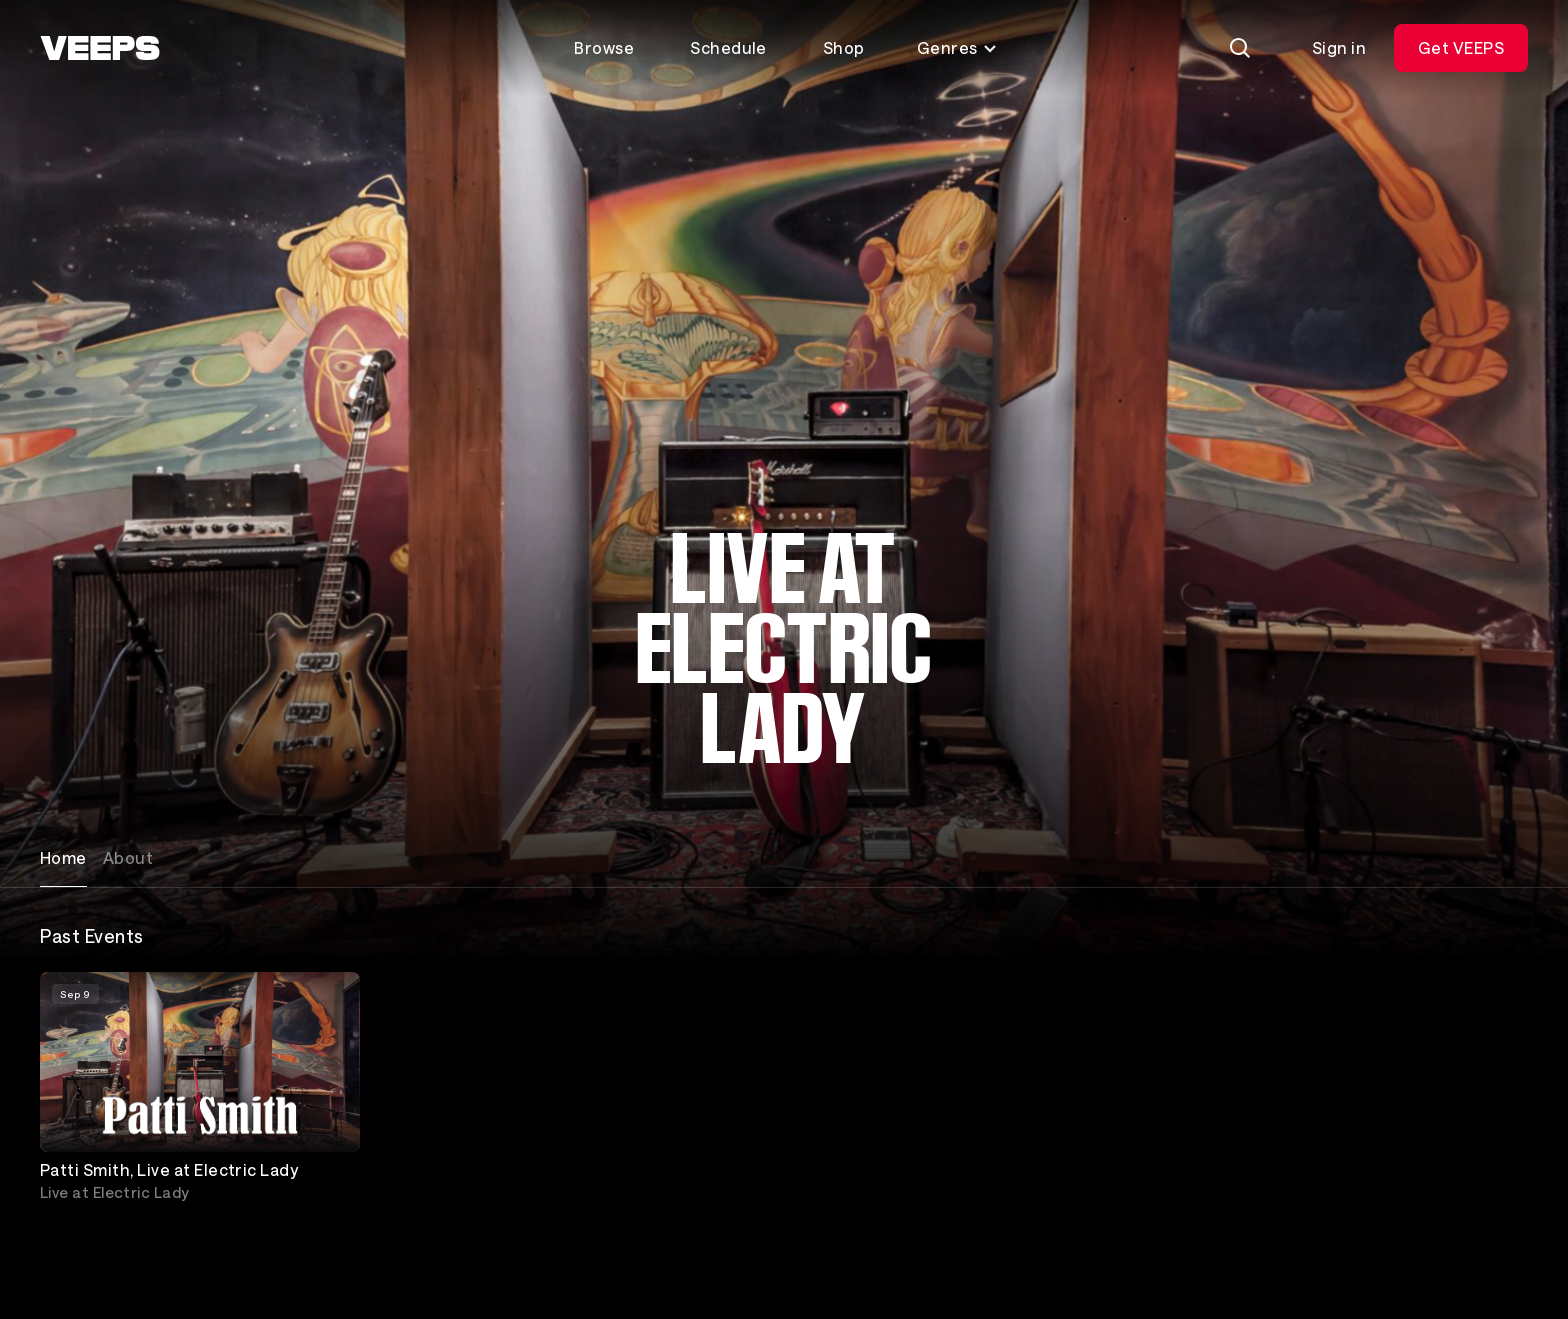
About (128, 857)
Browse (604, 47)
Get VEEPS (1461, 47)
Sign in (1339, 47)
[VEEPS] (100, 48)
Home (63, 857)
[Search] (1240, 48)
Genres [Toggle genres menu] (957, 47)
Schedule (728, 47)
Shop (844, 47)
